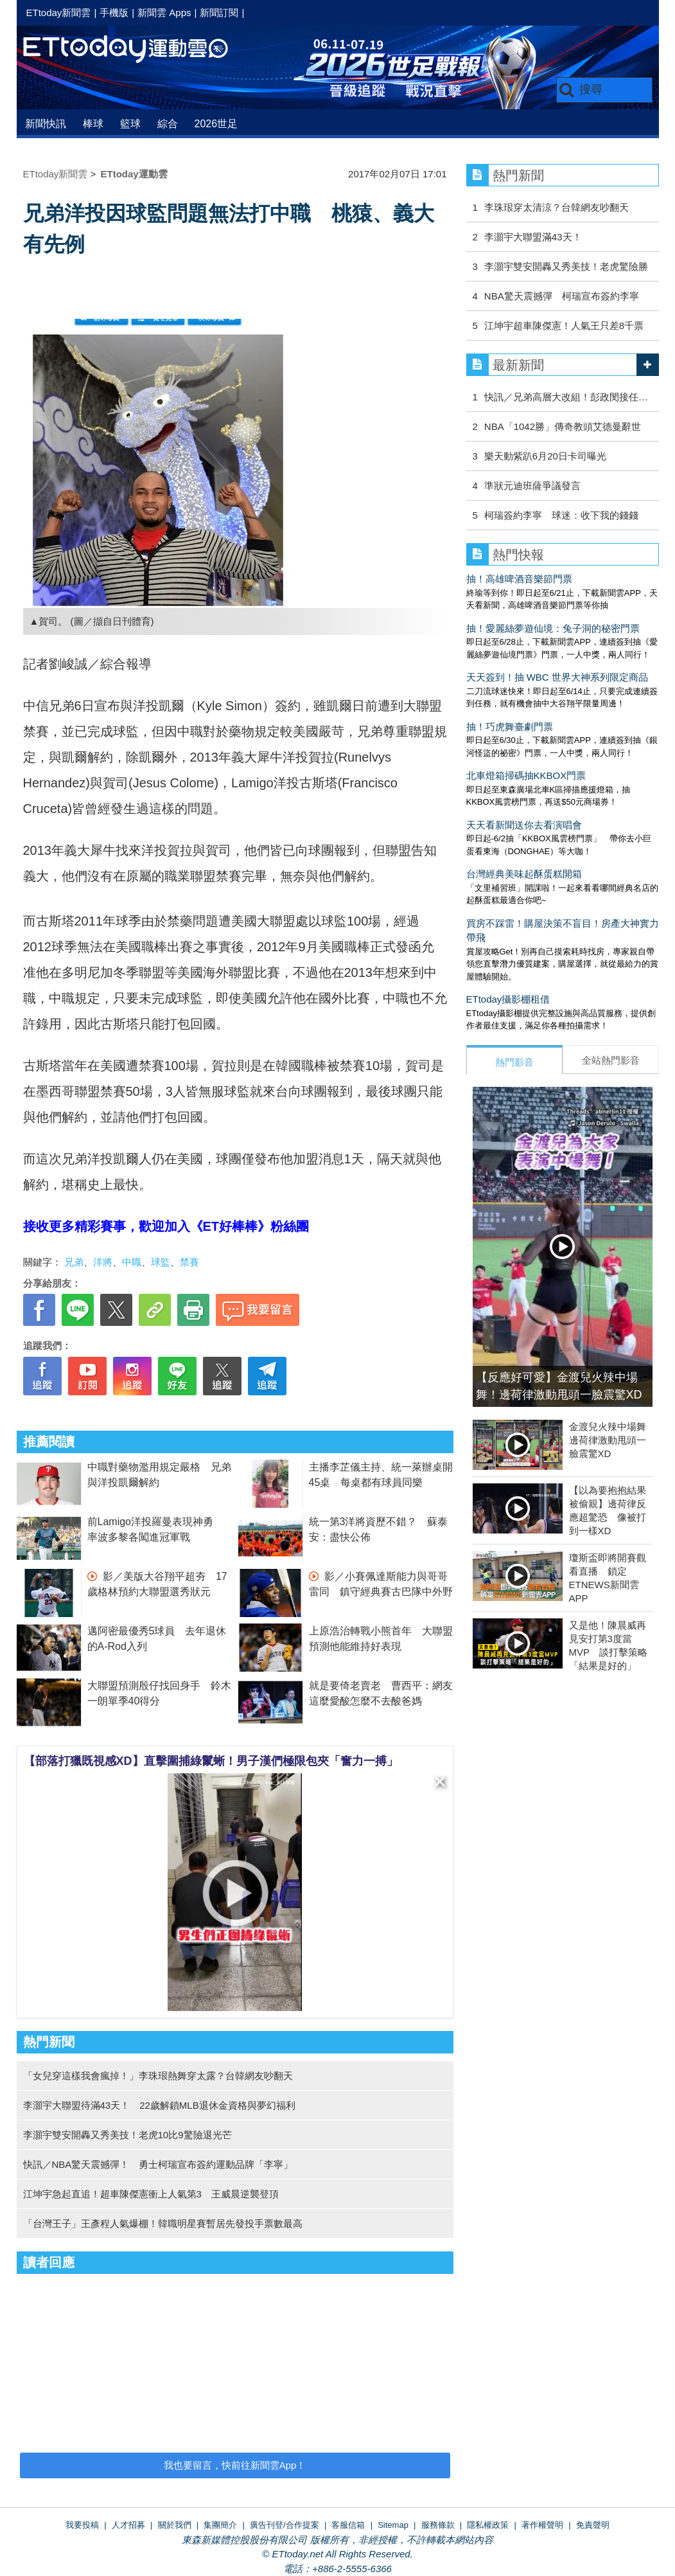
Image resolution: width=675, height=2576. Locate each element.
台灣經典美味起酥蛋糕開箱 (524, 873)
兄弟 (73, 1262)
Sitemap (393, 2525)
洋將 (102, 1262)
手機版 (114, 12)
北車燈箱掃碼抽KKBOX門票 (526, 775)
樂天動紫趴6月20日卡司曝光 (545, 456)
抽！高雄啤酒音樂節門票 (519, 578)
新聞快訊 (45, 123)
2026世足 (216, 123)
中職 (131, 1262)
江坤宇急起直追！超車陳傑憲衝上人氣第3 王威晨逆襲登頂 (151, 2193)
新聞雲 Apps (164, 12)
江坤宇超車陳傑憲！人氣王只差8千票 (564, 325)
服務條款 (438, 2525)
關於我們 (174, 2525)
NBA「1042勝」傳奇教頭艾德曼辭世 (562, 426)
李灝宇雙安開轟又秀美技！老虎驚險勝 (566, 266)
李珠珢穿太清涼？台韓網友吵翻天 (556, 207)
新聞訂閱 (219, 12)
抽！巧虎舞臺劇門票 (509, 726)
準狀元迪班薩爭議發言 (532, 485)
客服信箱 (348, 2525)
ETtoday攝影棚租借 (508, 999)
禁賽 (189, 1262)
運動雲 (135, 49)
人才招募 (128, 2525)
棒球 (93, 123)
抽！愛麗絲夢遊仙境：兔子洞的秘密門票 (553, 628)
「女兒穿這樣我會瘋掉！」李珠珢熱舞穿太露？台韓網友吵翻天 (158, 2075)
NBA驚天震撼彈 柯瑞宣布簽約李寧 (561, 296)
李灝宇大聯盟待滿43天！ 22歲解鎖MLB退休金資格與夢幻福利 (159, 2105)
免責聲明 (592, 2525)
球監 (160, 1262)
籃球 (130, 123)
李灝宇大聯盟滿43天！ (533, 236)
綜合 (167, 123)
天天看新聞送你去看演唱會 (524, 824)
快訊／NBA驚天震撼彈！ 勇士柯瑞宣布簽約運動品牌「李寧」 (158, 2164)
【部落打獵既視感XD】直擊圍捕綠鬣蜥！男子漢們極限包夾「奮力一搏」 (211, 1761)
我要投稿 (82, 2525)
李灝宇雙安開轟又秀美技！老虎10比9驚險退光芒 (127, 2134)
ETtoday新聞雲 (58, 12)
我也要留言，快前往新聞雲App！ (235, 2465)
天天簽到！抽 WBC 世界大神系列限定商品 (557, 677)
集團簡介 (220, 2525)
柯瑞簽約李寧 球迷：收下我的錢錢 (561, 515)
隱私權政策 (488, 2525)
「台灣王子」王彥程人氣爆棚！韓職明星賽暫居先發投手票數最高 (162, 2223)
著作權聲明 (542, 2525)
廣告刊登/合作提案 (284, 2525)
